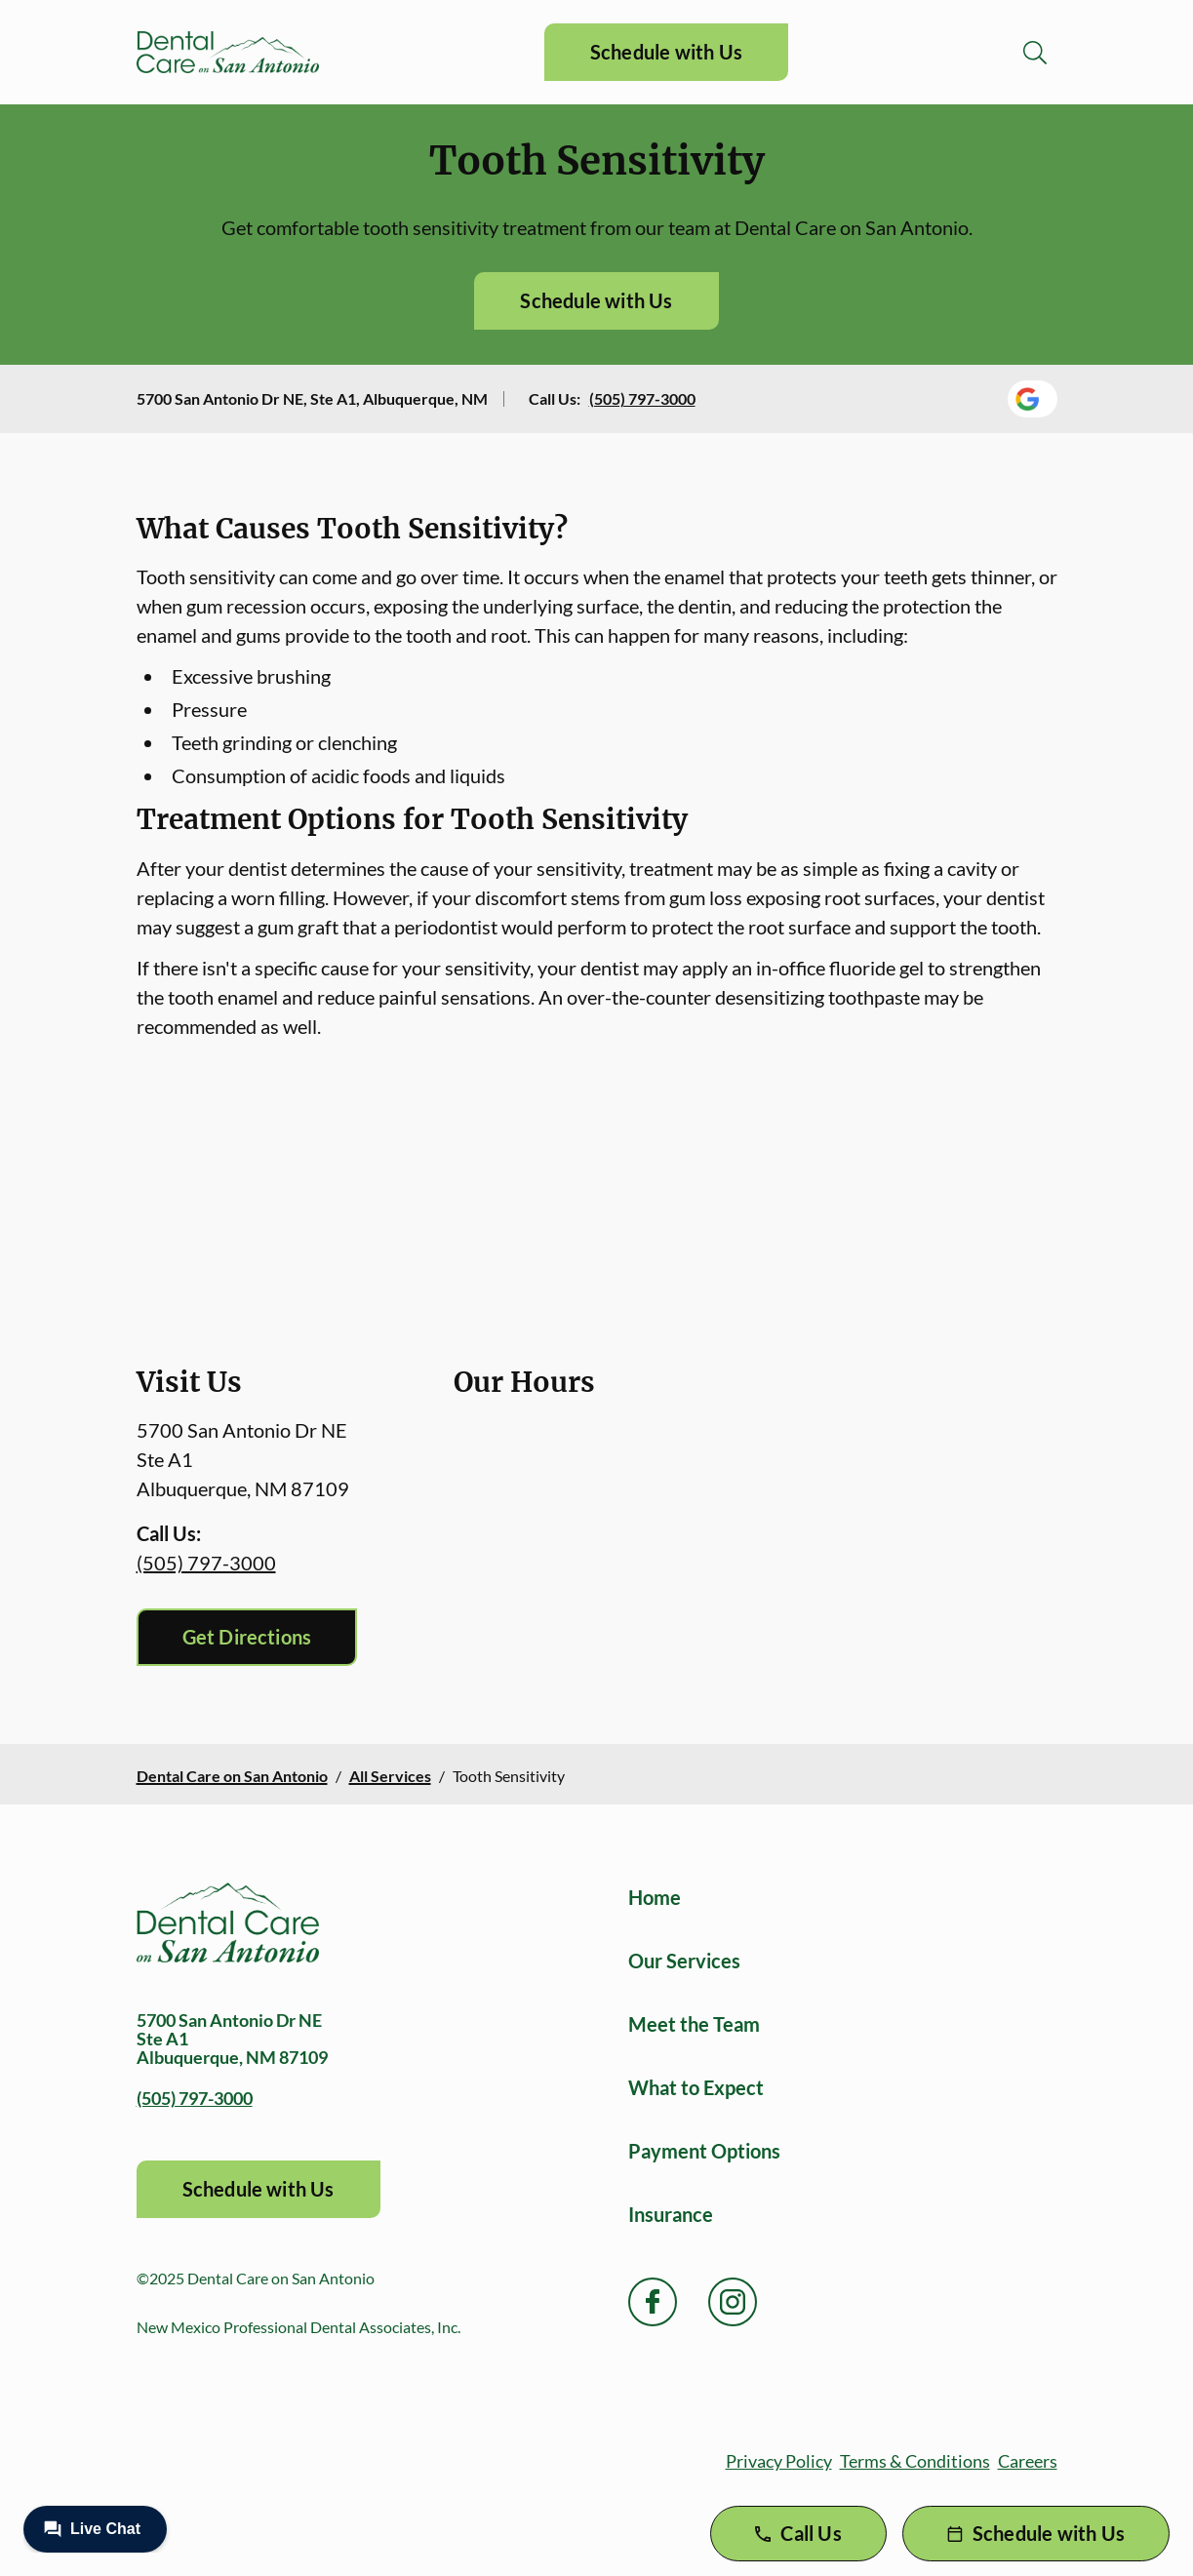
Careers (1027, 2461)
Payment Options (704, 2150)
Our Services (684, 1960)
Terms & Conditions (915, 2461)
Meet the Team (694, 2024)
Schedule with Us (666, 51)
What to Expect (696, 2087)
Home (654, 1897)
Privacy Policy (779, 2461)
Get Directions (247, 1636)
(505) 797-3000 (642, 398)
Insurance (670, 2214)
